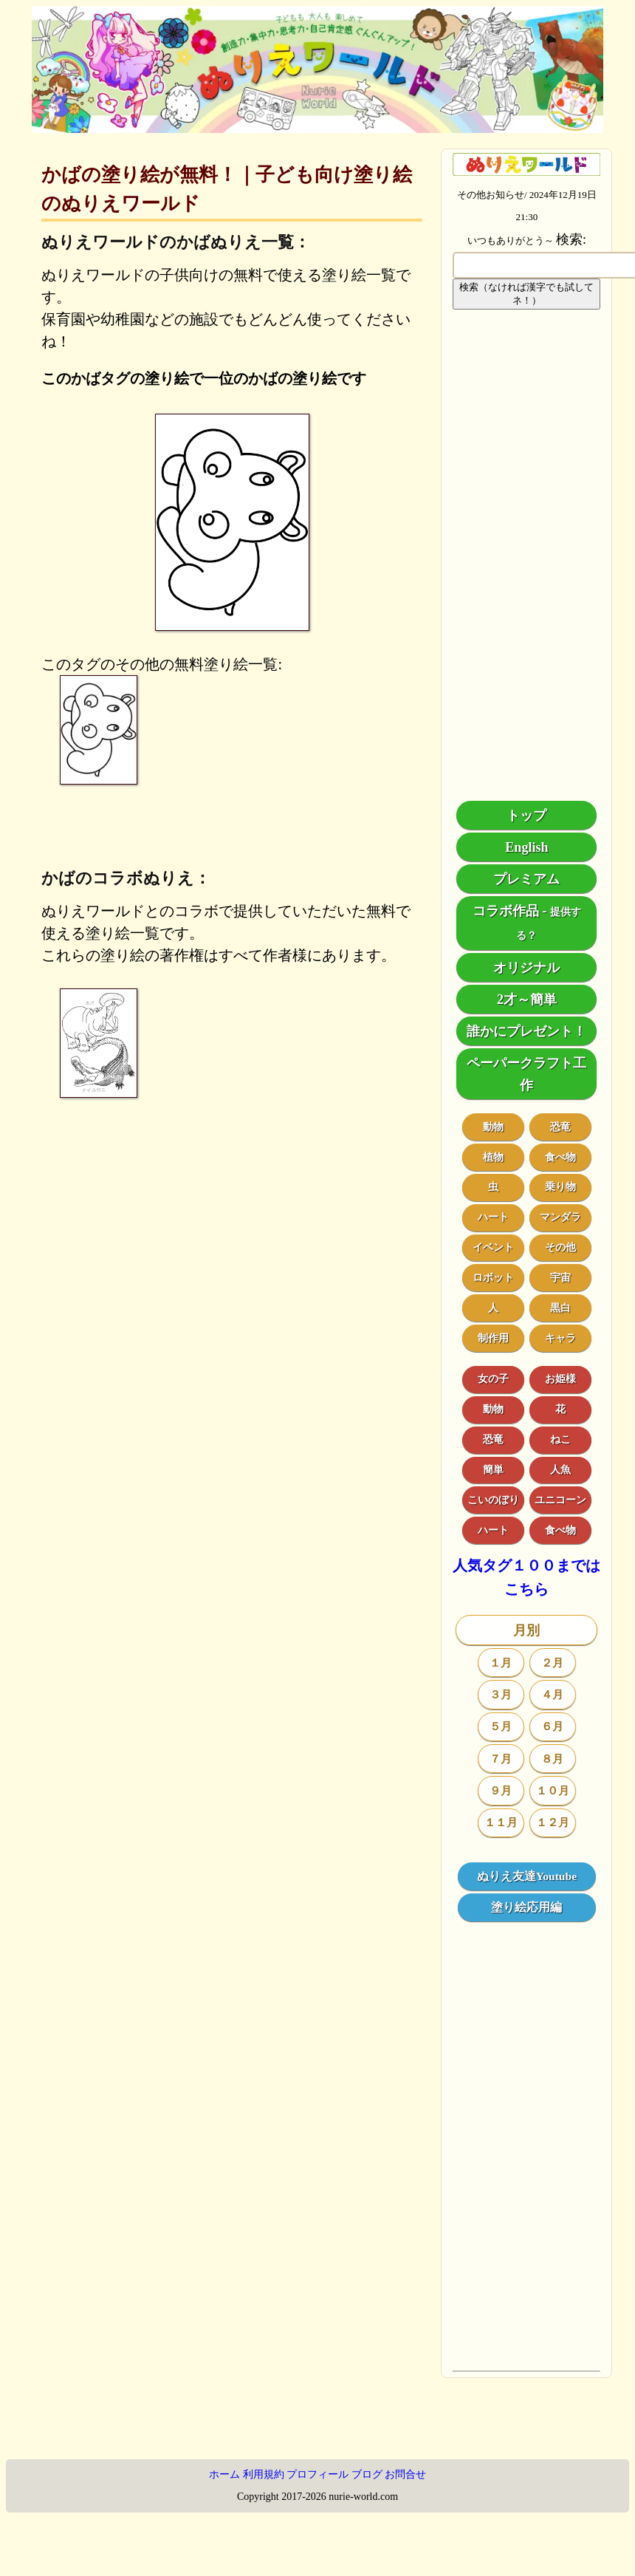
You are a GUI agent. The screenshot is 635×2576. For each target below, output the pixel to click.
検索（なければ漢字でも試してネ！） (526, 293)
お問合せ (405, 2474)
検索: (571, 239)
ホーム (224, 2474)
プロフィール (317, 2474)
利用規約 (263, 2474)
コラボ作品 (506, 910)
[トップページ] (317, 128)
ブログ (366, 2474)
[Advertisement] (526, 555)
